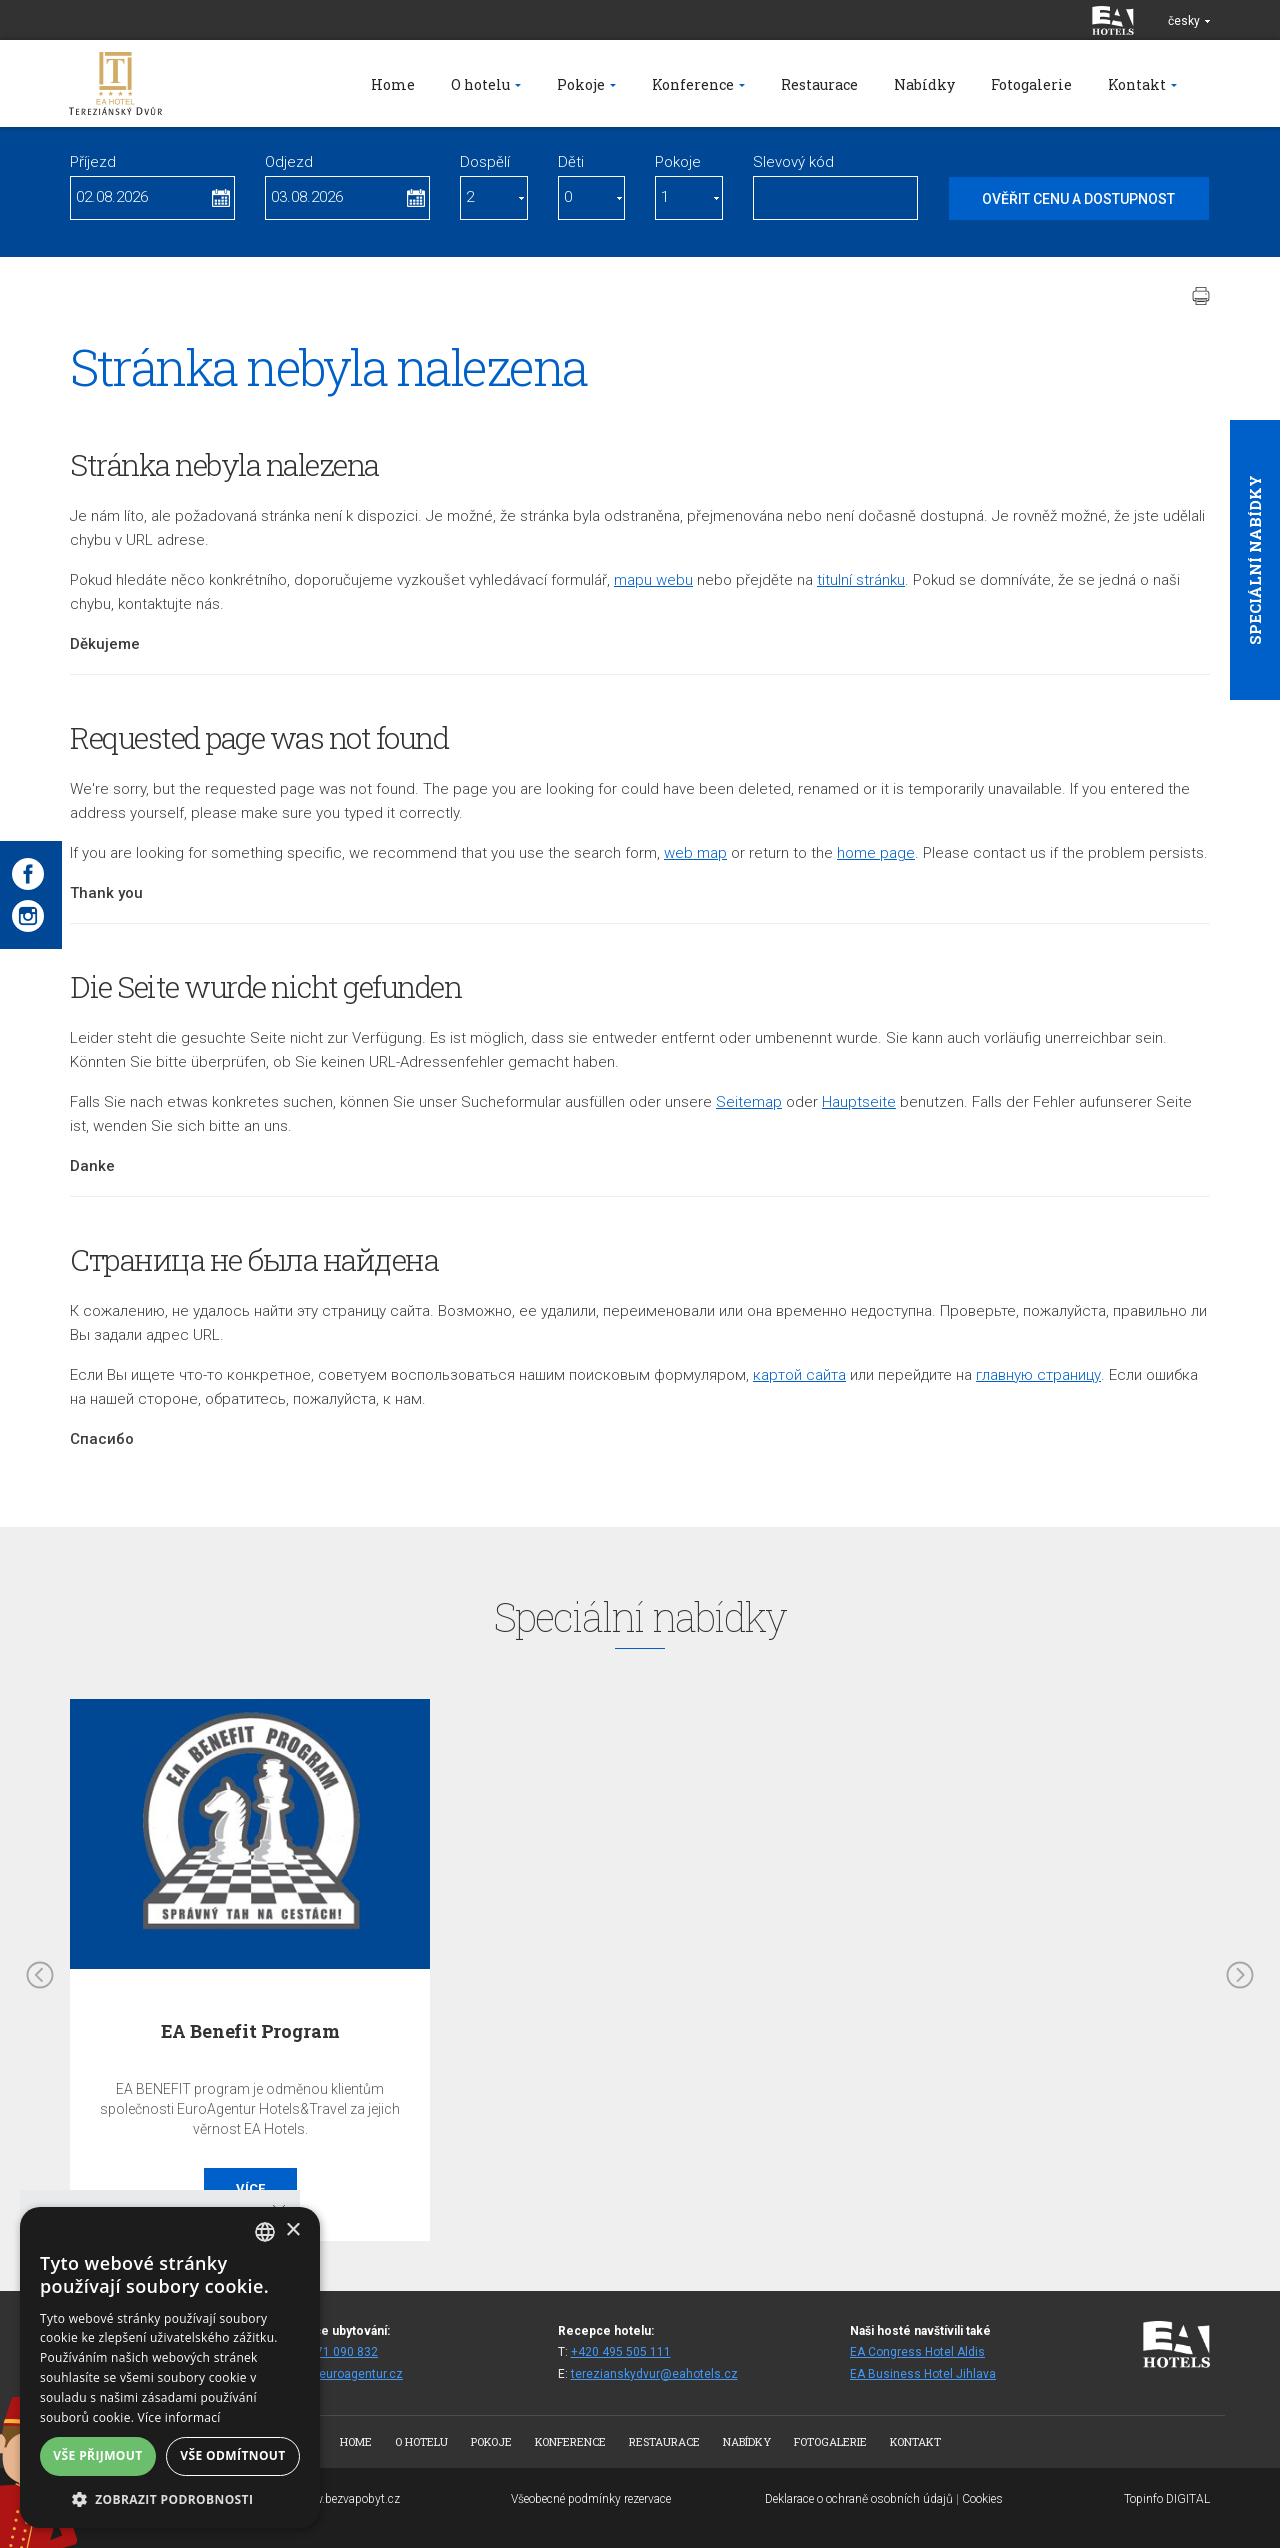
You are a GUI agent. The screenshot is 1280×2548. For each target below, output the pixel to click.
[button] (170, 2498)
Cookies (982, 2499)
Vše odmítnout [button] (232, 2455)
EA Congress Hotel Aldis (917, 2352)
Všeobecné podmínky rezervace (591, 2499)
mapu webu (653, 580)
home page (876, 853)
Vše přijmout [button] (97, 2455)
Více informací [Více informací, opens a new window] (179, 2417)
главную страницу (1038, 1375)
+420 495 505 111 (621, 2352)
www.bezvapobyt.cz (348, 2499)
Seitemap (749, 1102)
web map (695, 853)
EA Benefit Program (250, 2031)
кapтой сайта (799, 1375)
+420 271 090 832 (328, 2352)
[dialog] (170, 2367)
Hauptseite (859, 1102)
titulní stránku (861, 580)
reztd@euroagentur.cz (340, 2374)
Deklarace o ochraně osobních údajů (859, 2499)
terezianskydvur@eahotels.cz (654, 2374)
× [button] (292, 2230)
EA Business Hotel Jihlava (923, 2374)
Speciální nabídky (1255, 560)
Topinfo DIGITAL (1167, 2499)
